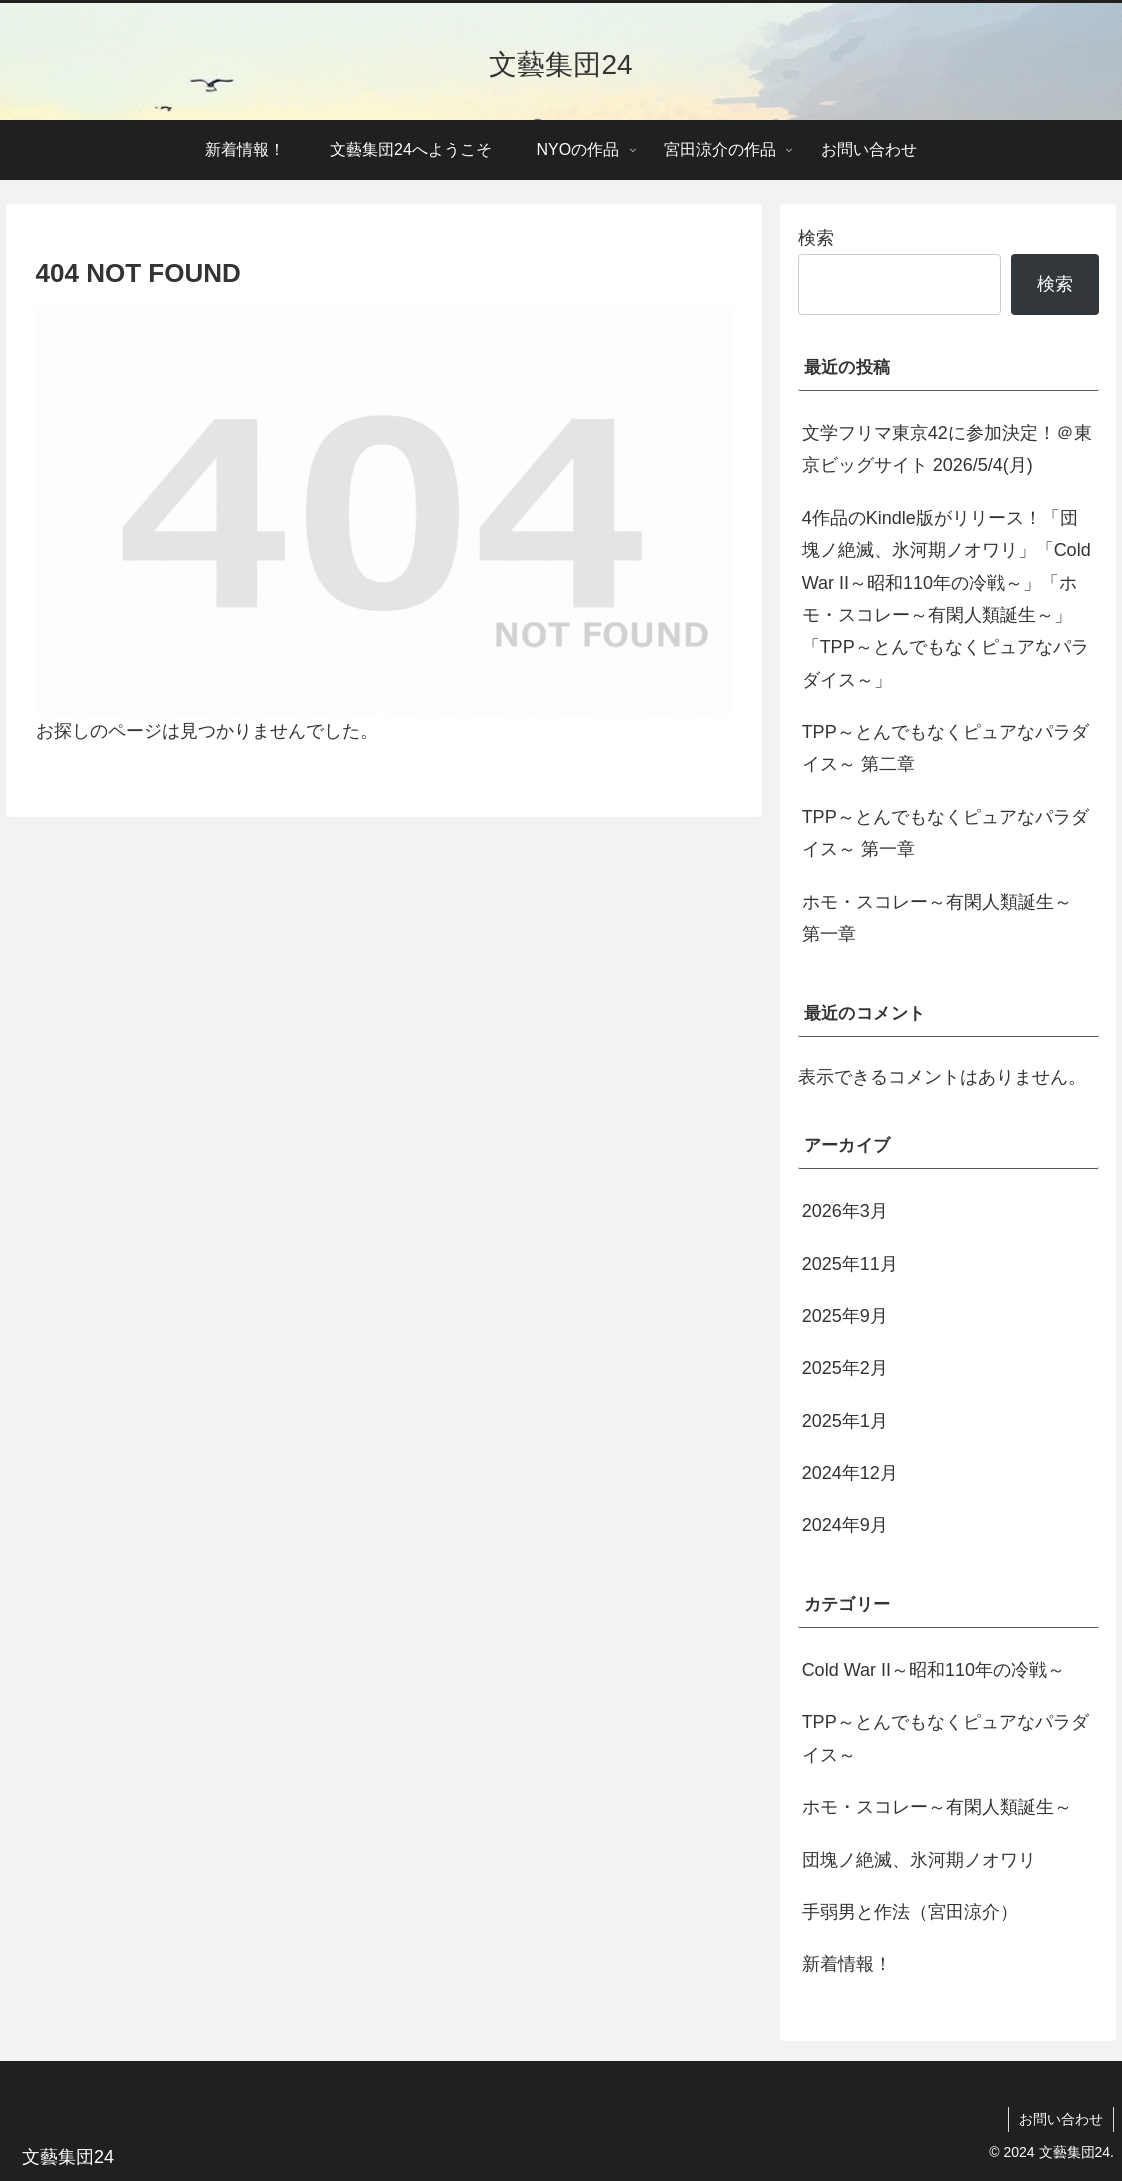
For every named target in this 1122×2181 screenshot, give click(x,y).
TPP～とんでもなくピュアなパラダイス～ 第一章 (945, 833)
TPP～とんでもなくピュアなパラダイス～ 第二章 (945, 748)
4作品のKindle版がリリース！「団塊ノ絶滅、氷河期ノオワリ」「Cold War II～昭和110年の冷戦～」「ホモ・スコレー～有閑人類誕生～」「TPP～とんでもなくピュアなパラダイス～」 (946, 599)
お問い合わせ (1061, 2119)
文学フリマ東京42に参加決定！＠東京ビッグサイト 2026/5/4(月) (947, 449)
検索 (816, 238)
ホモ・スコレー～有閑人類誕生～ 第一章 (937, 918)
